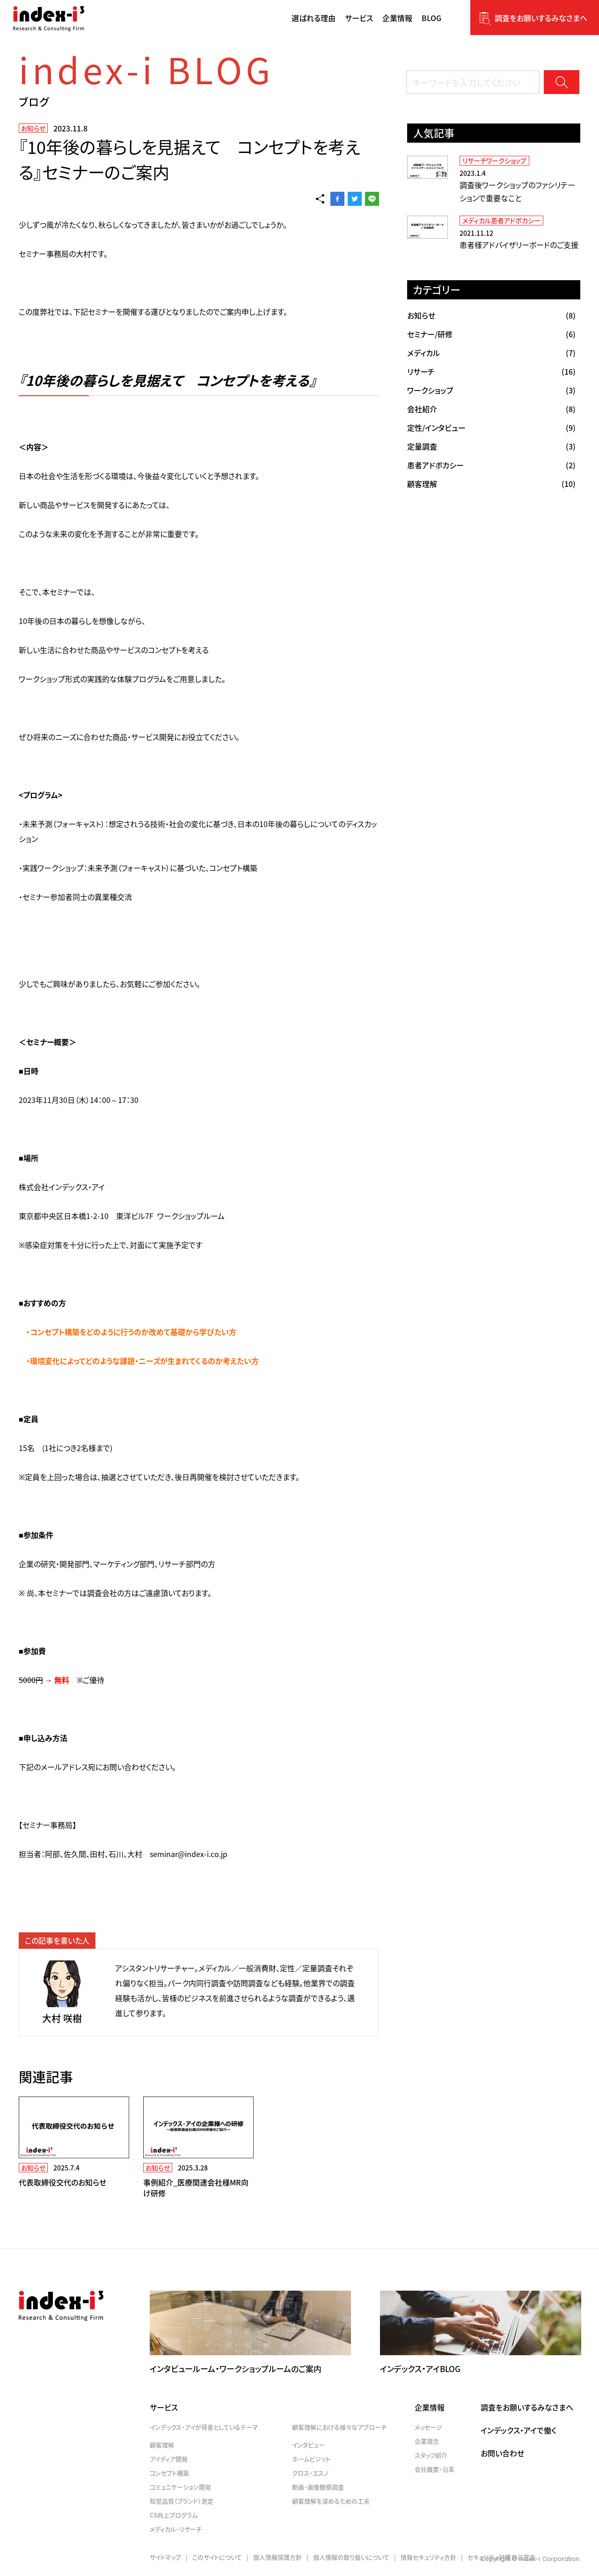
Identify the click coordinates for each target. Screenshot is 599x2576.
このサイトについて (217, 2557)
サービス (164, 2407)
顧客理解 (162, 2444)
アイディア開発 (169, 2458)
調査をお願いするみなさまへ (541, 17)
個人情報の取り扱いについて (351, 2557)
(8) (491, 315)
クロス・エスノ (310, 2472)
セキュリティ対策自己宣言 (501, 2557)
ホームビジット (311, 2458)
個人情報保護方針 (277, 2557)
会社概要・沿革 (434, 2469)
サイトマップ (165, 2557)
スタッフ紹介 (431, 2455)
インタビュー (308, 2444)
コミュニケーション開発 (180, 2486)
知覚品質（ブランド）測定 (181, 2500)
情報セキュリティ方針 (428, 2557)
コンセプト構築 (169, 2472)
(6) (491, 334)
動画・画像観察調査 (318, 2486)
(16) (491, 371)
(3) (491, 390)
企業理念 (427, 2441)
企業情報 (430, 2407)
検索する (561, 82)
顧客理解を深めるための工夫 (331, 2500)
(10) (491, 483)
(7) (491, 352)
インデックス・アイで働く (518, 2430)
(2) (491, 465)
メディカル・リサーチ (176, 2529)
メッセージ (428, 2427)
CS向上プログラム (173, 2515)
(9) (491, 427)
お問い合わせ (502, 2453)
